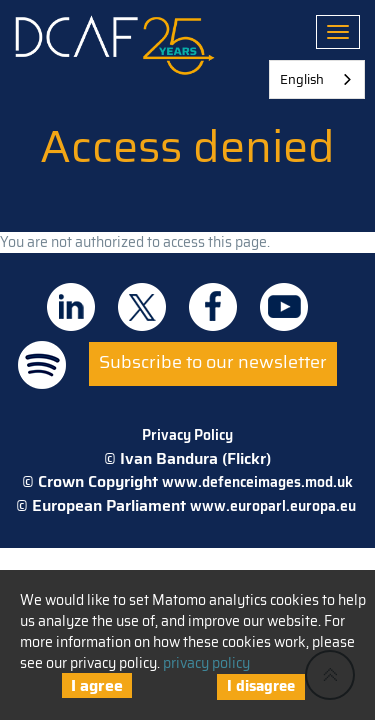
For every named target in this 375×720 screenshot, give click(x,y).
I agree (97, 685)
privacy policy (206, 663)
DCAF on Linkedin (71, 307)
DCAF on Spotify (42, 365)
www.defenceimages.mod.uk (257, 482)
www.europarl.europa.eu (273, 506)
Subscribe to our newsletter (213, 362)
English (302, 79)
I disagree (261, 686)
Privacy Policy (187, 435)
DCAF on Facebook (213, 307)
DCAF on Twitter (142, 307)
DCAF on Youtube (284, 307)
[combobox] (317, 79)
